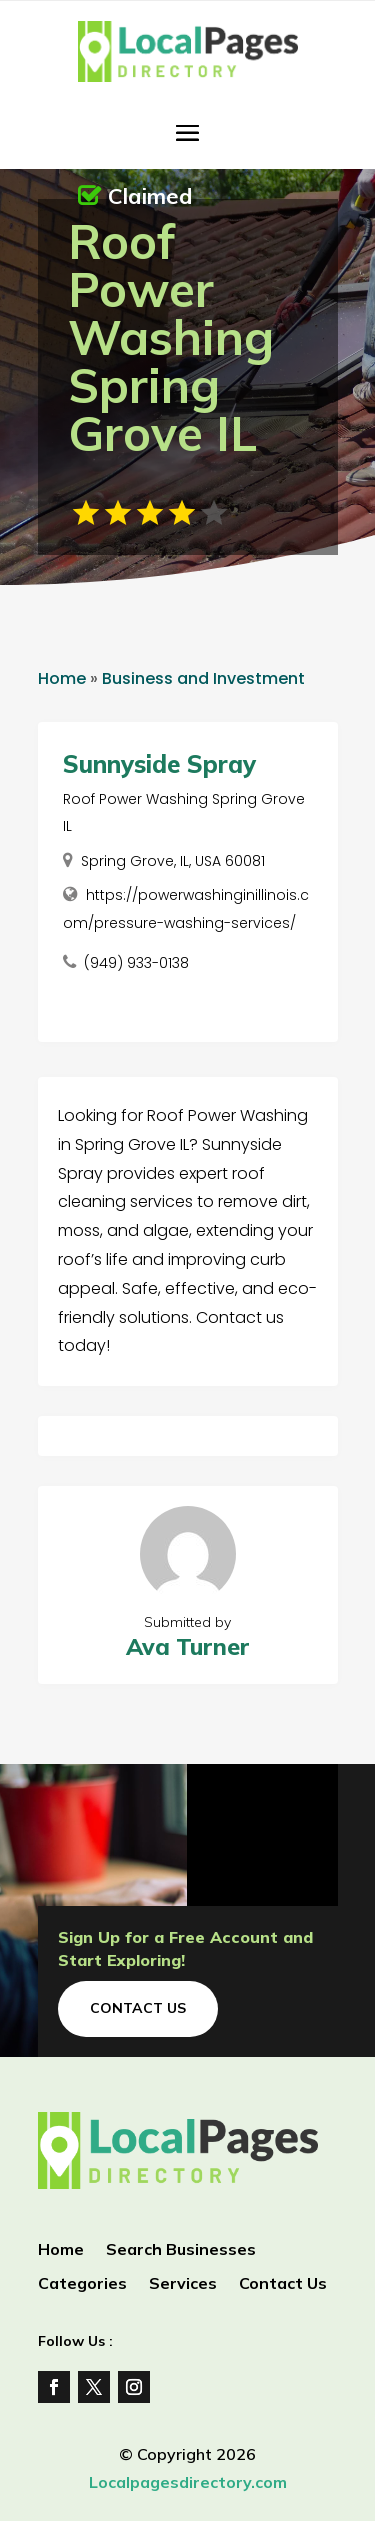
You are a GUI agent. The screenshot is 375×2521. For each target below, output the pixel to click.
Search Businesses (181, 2250)
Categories (82, 2284)
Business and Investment (203, 678)
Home (62, 678)
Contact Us (138, 2008)
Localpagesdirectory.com (188, 2482)
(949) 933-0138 (136, 963)
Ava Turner (188, 1646)
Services (183, 2284)
